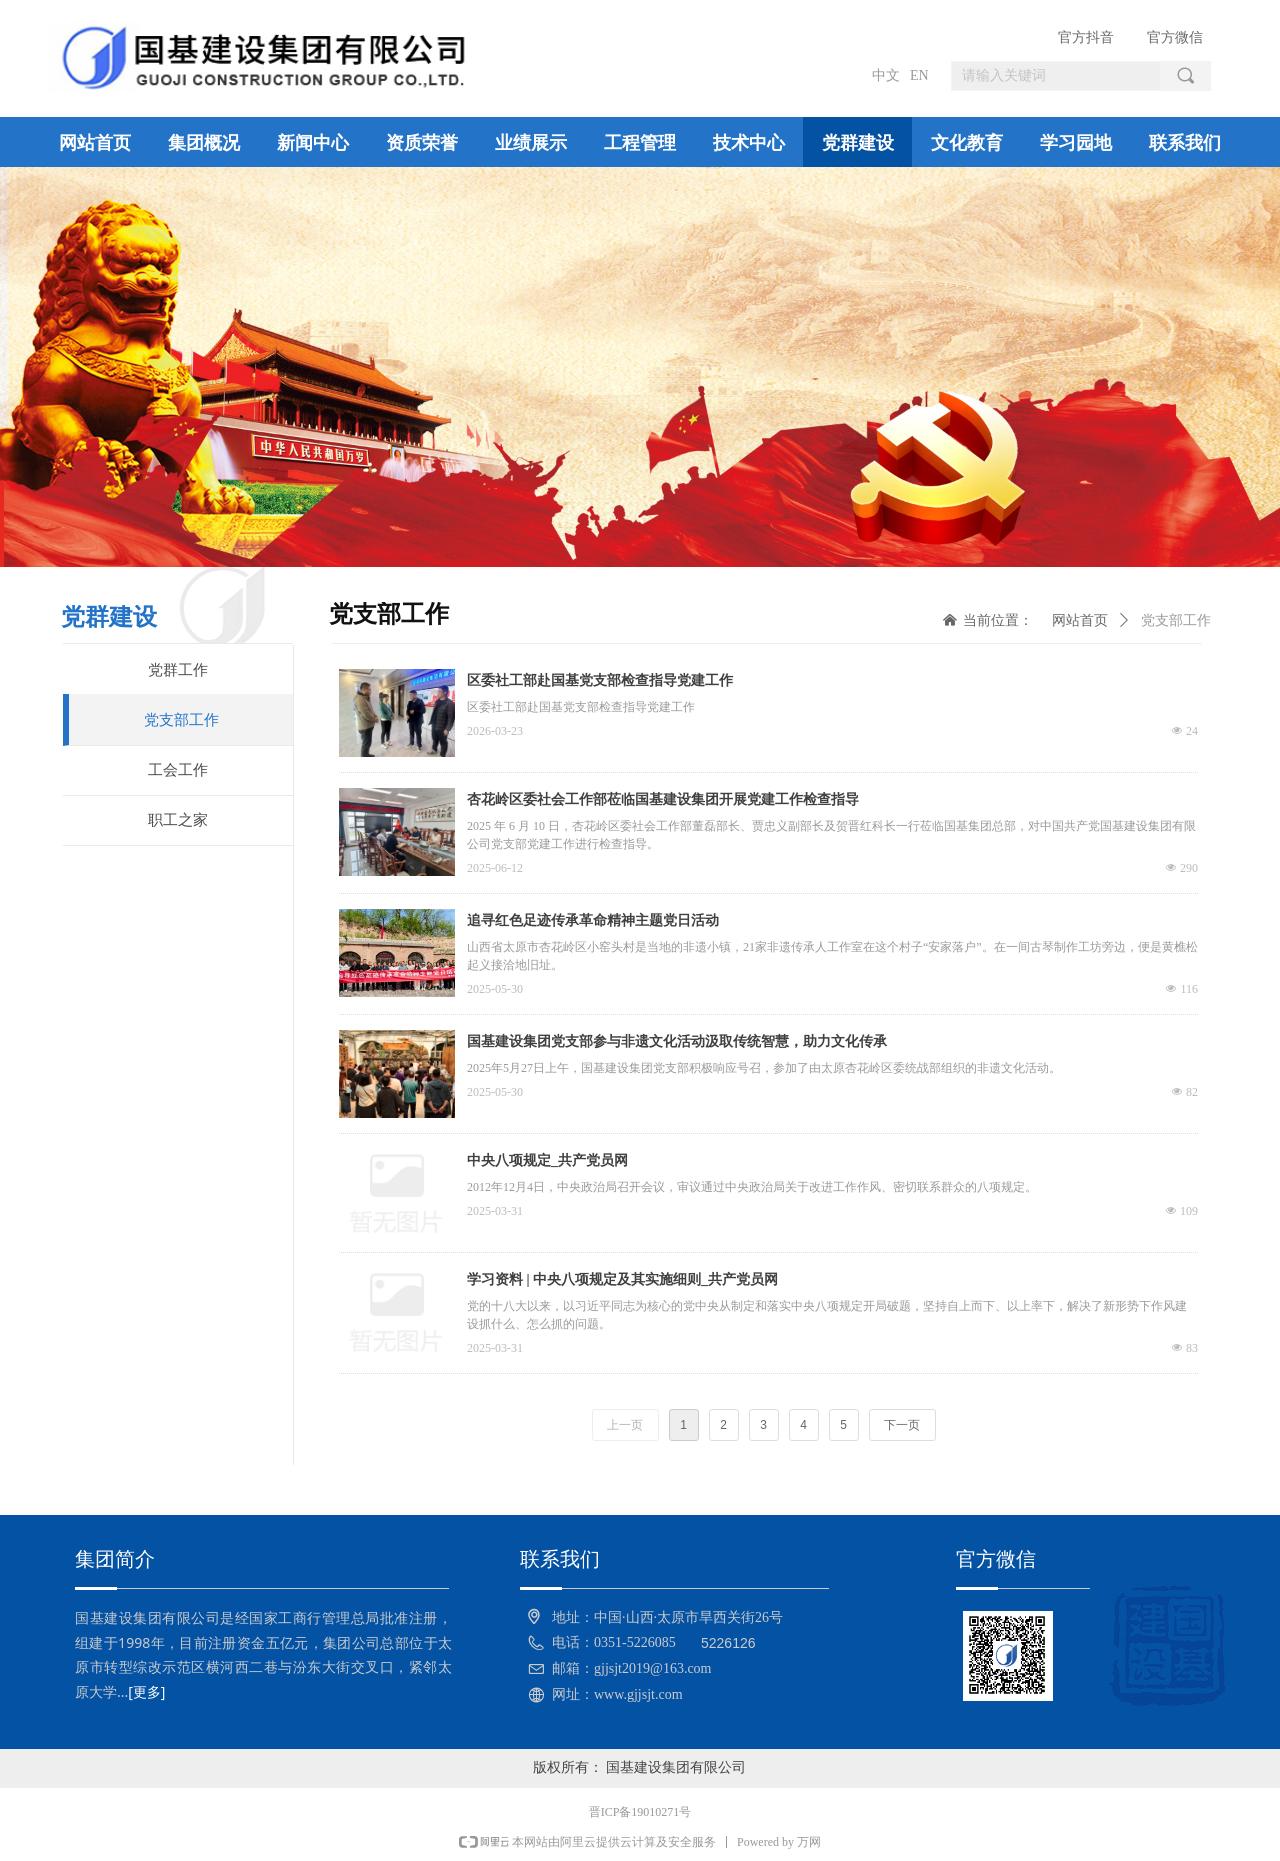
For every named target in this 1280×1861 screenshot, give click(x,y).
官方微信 (1175, 37)
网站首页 (1080, 620)
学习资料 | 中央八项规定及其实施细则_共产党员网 (622, 1279)
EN (919, 75)
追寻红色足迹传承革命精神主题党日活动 (593, 920)
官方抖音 (1086, 37)
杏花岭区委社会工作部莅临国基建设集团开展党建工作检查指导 (663, 799)
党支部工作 (1176, 620)
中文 (886, 75)
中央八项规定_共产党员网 (547, 1160)
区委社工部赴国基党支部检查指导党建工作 (600, 680)
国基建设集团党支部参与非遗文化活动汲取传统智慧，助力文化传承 (677, 1041)
